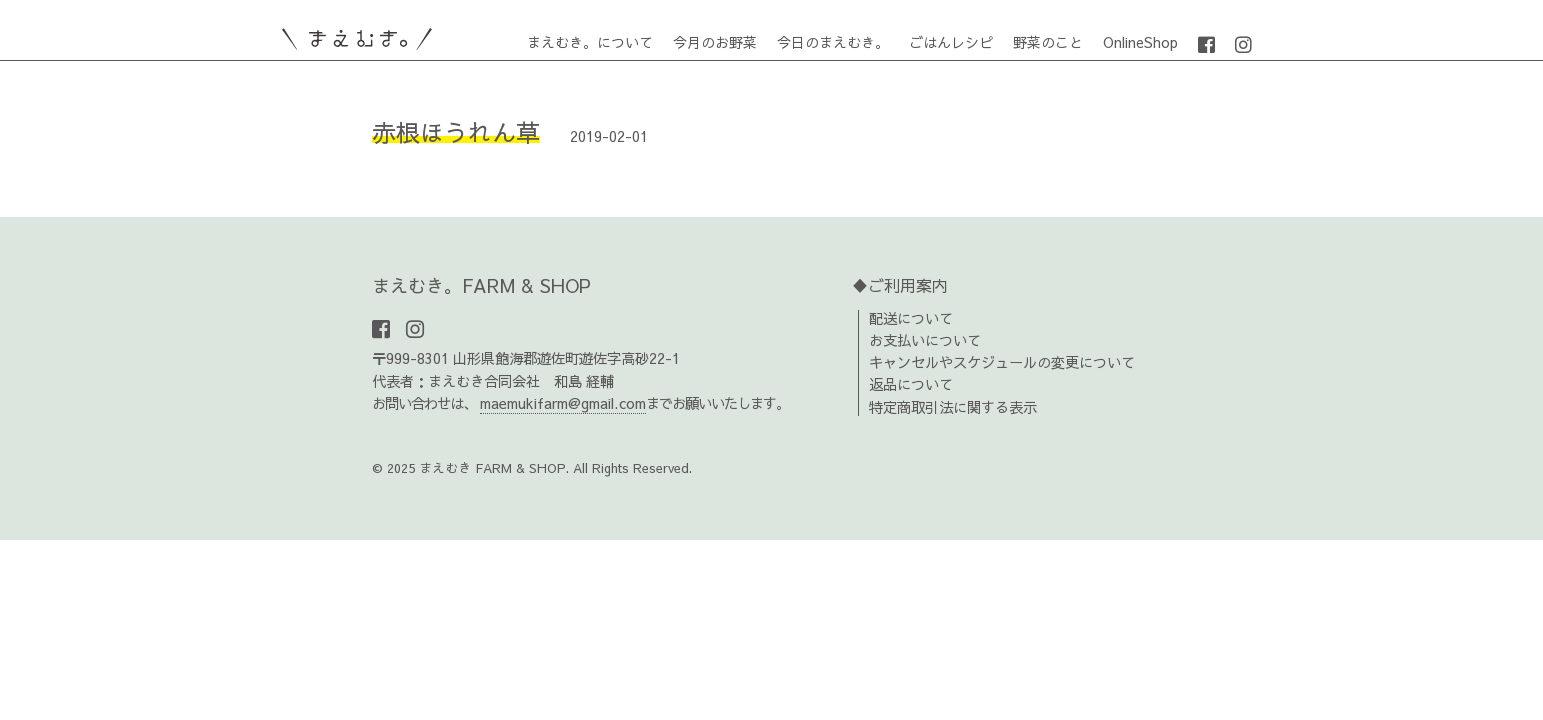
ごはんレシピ (951, 42)
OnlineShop (1140, 42)
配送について (911, 318)
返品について (911, 384)
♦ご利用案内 (900, 285)
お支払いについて (925, 340)
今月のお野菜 (715, 42)
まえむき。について (590, 42)
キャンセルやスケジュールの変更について (1002, 362)
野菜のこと (1048, 42)
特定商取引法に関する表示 (953, 407)
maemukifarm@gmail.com (563, 403)
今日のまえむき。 (833, 42)
